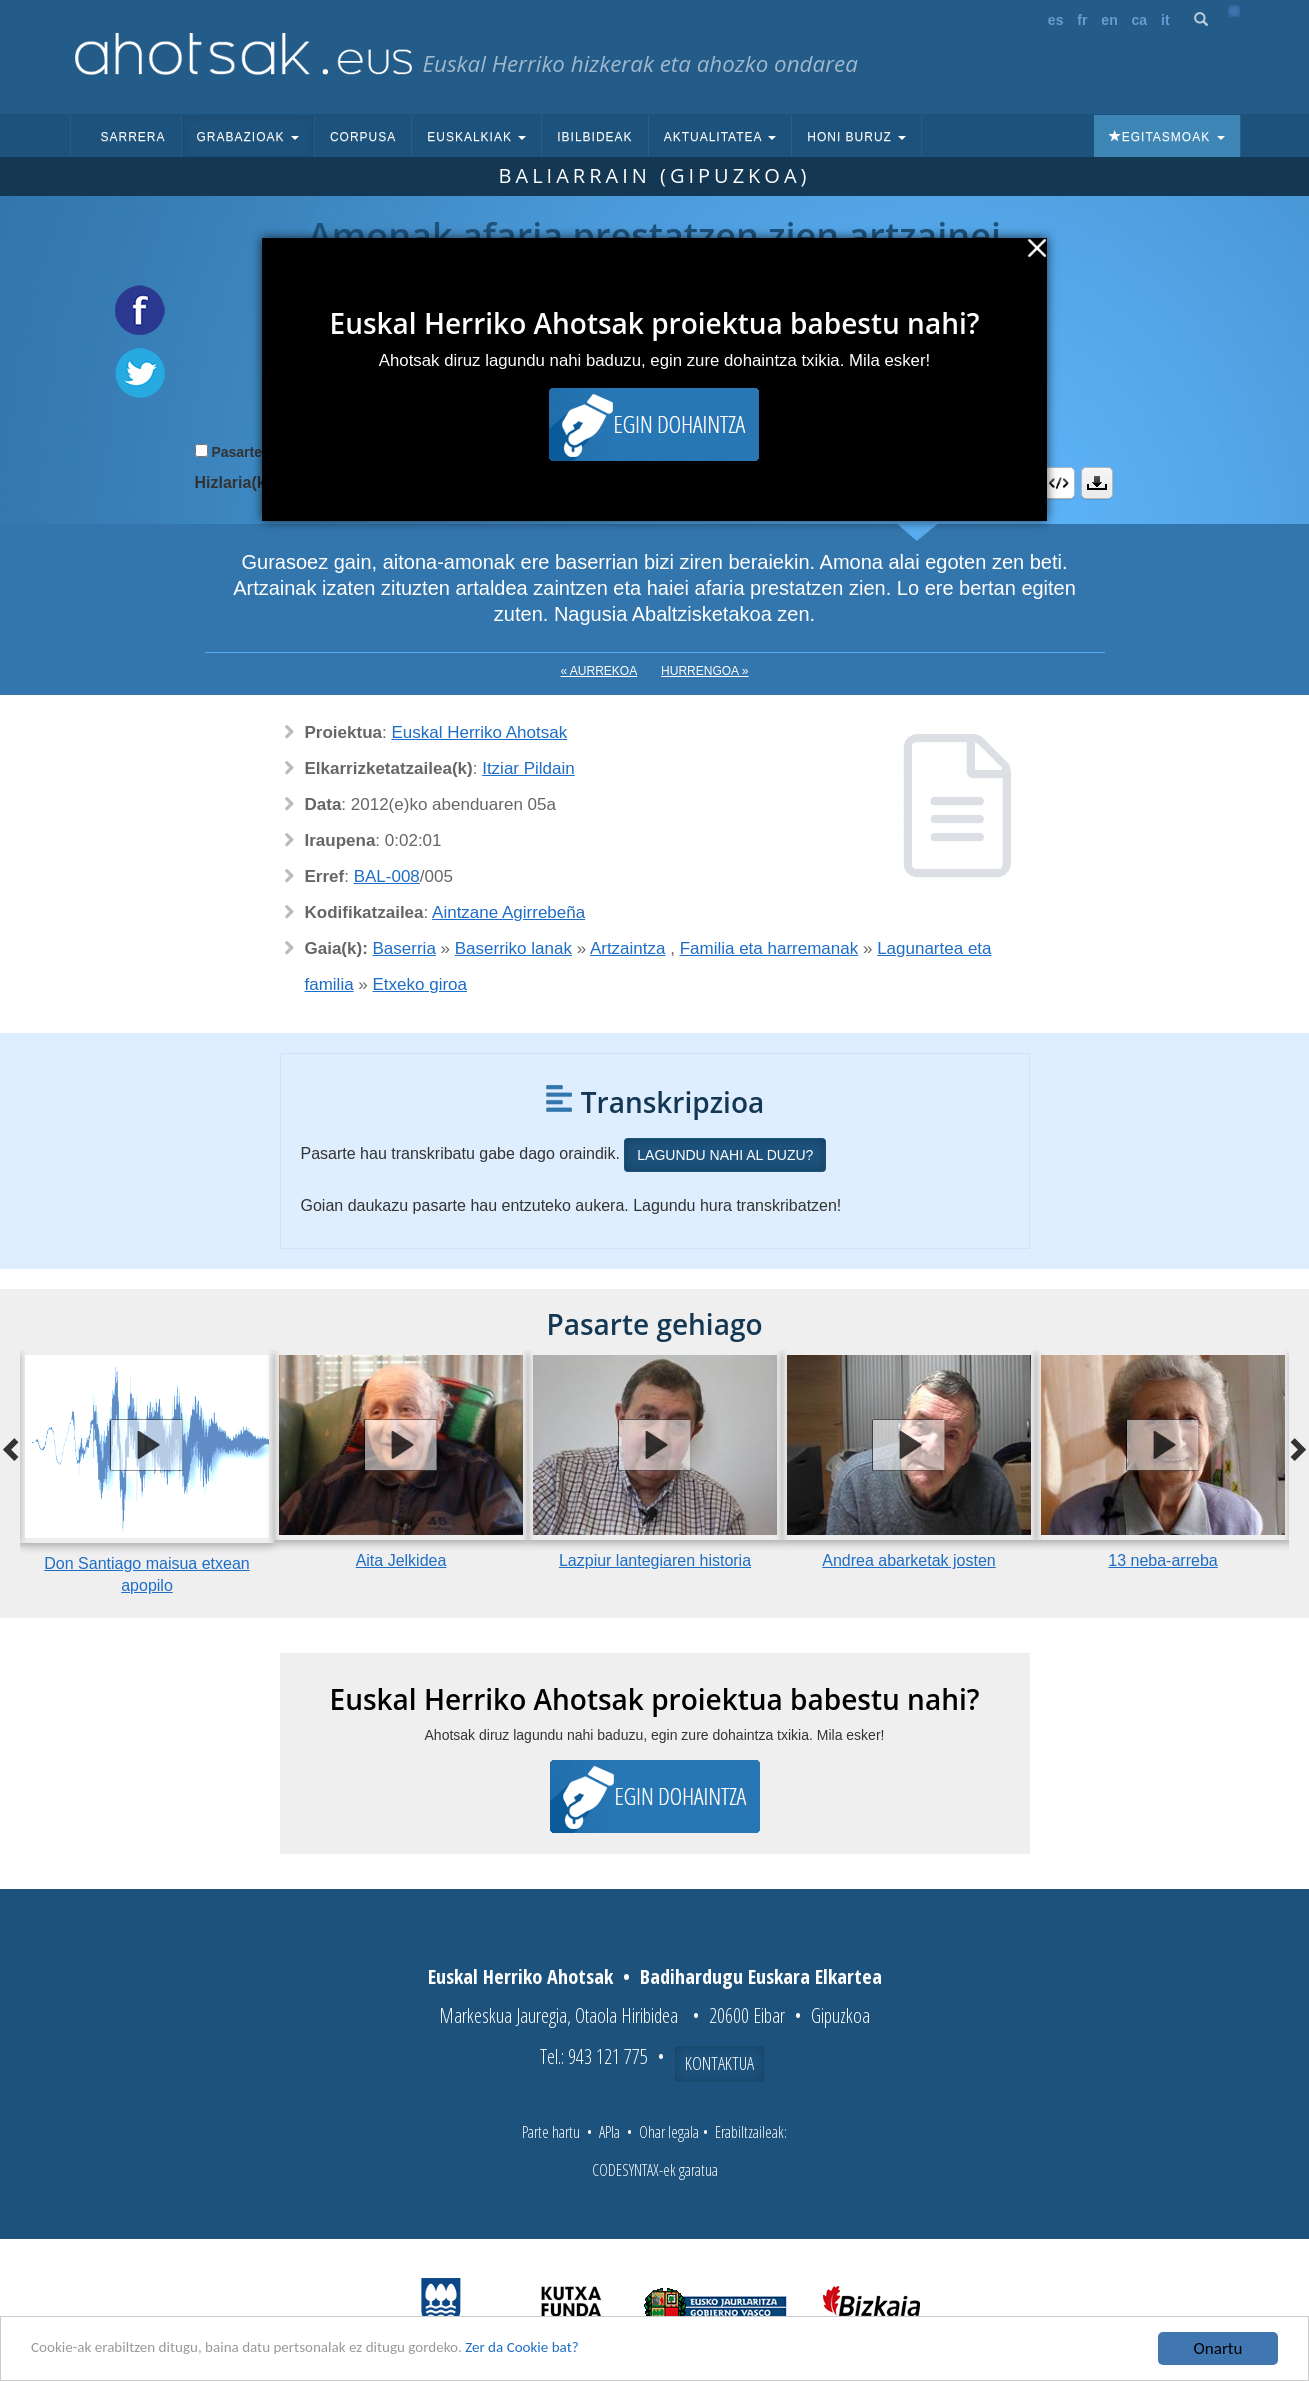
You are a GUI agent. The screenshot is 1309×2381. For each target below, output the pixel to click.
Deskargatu (1097, 483)
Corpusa (363, 137)
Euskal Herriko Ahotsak (479, 732)
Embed (1059, 483)
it (1165, 20)
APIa (609, 2132)
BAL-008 (387, 876)
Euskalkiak (476, 137)
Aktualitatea (720, 137)
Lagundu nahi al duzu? (725, 1155)
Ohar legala (669, 2132)
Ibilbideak (594, 137)
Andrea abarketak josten (908, 1560)
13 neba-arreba (1162, 1560)
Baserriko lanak (513, 948)
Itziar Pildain (528, 768)
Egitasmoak (1167, 137)
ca (1140, 20)
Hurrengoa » (704, 671)
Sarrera (133, 137)
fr (1082, 20)
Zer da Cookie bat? (586, 2350)
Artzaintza (628, 948)
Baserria (404, 948)
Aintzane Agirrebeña (508, 912)
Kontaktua (719, 2063)
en (1109, 20)
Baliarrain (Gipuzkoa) (655, 175)
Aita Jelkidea (401, 1560)
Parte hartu (551, 2132)
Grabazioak (248, 137)
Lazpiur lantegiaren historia (655, 1560)
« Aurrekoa (599, 671)
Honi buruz (856, 137)
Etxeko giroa (420, 984)
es (1056, 20)
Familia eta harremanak (769, 948)
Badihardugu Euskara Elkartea (761, 1976)
